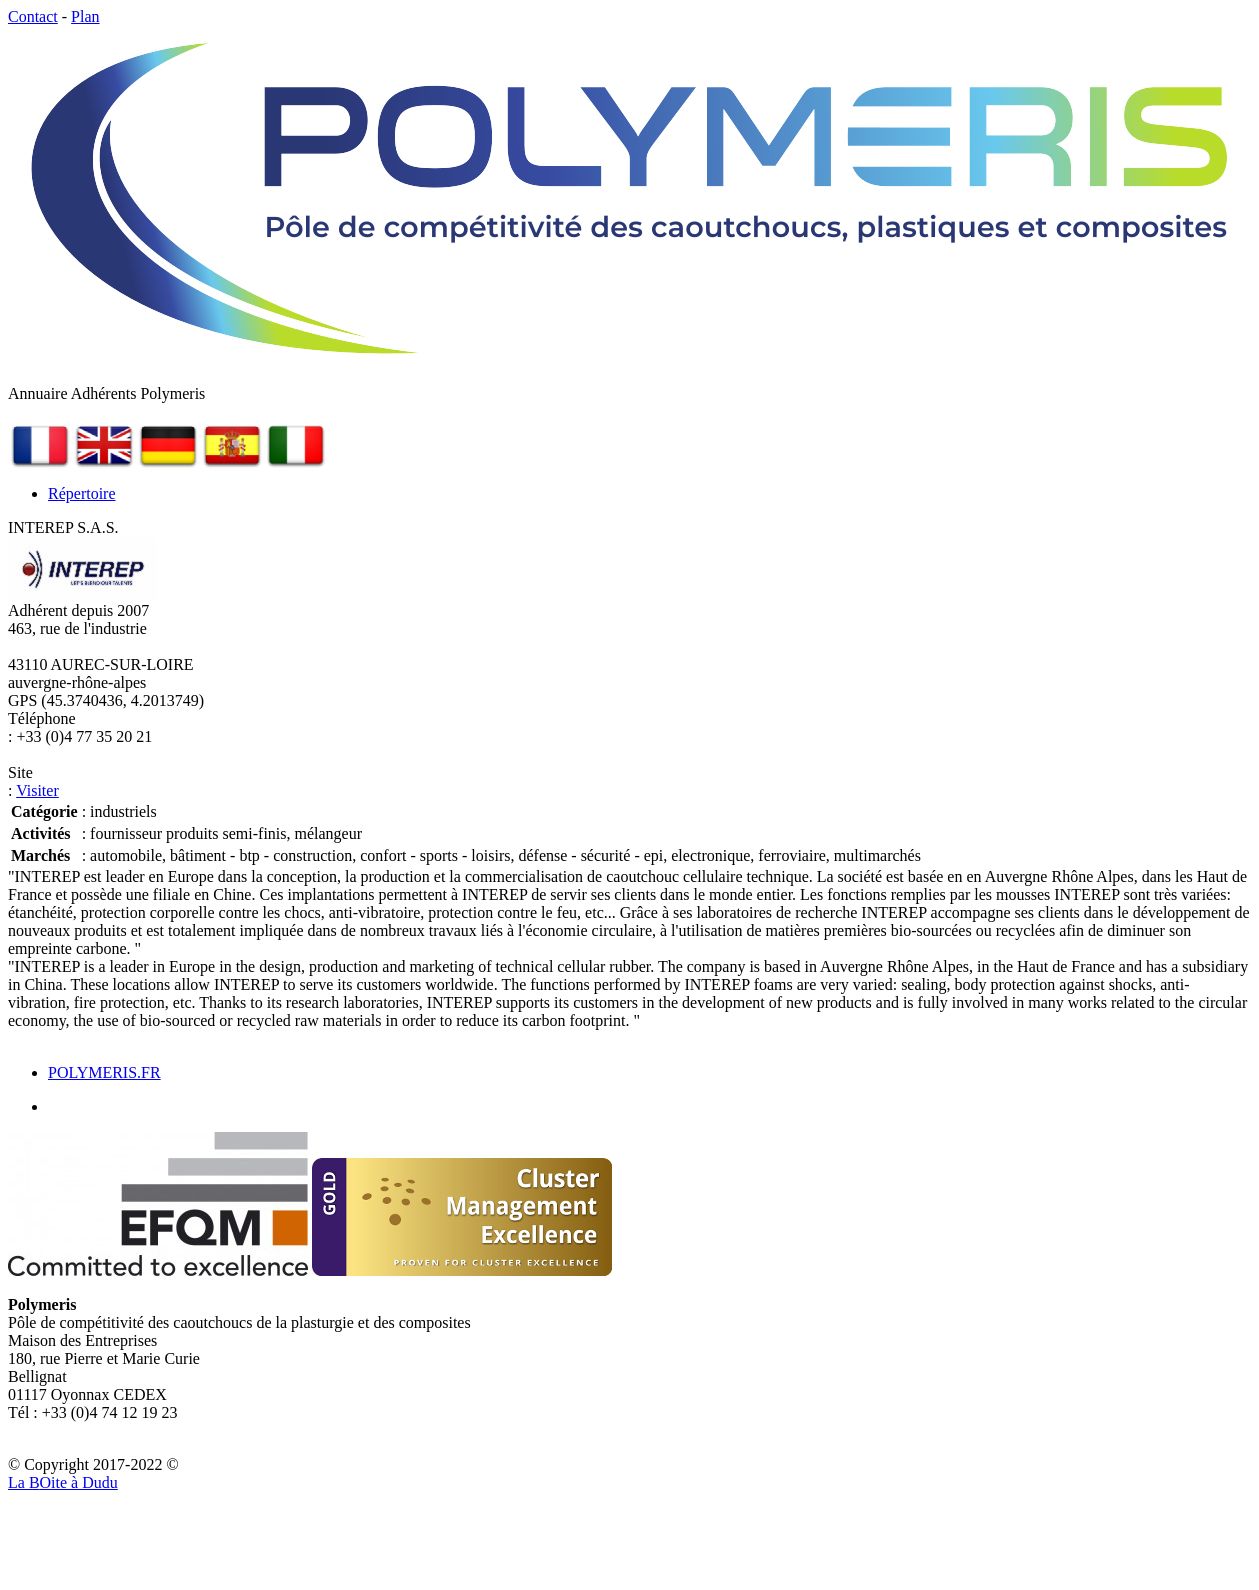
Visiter (37, 790)
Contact (33, 16)
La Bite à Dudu (63, 1482)
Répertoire (82, 493)
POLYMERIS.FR (104, 1072)
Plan (85, 16)
